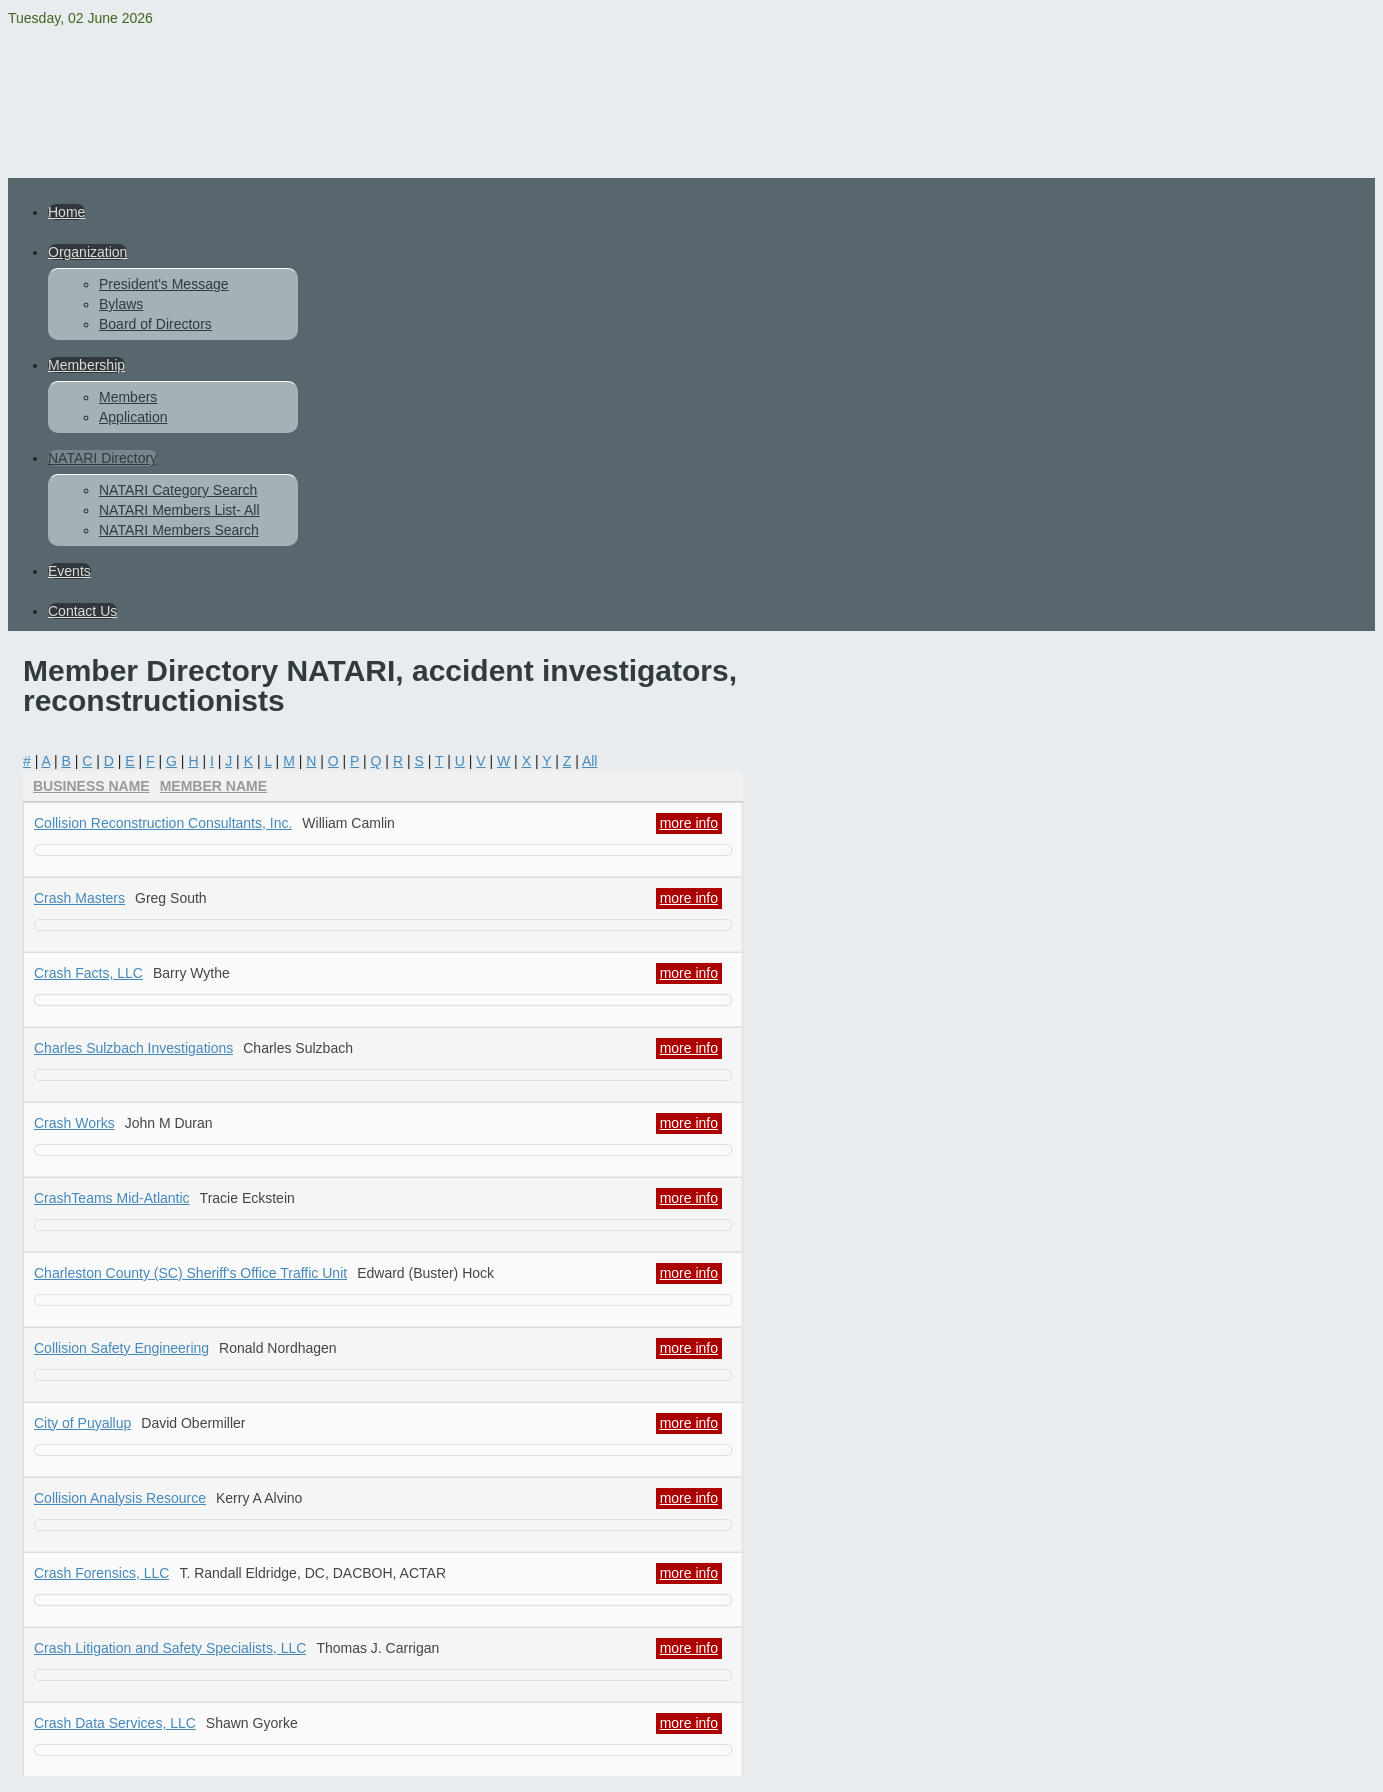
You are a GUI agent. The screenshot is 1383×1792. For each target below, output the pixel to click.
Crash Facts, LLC (88, 973)
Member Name (213, 786)
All (590, 761)
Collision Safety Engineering (121, 1348)
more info (689, 823)
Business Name (91, 786)
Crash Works (74, 1123)
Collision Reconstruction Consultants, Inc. (163, 823)
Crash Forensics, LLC (101, 1573)
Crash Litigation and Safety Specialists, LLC (170, 1648)
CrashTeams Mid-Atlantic (112, 1198)
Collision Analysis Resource (120, 1498)
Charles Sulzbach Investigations (133, 1048)
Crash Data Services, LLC (115, 1723)
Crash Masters (79, 898)
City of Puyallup (82, 1423)
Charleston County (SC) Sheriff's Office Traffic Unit (190, 1273)
